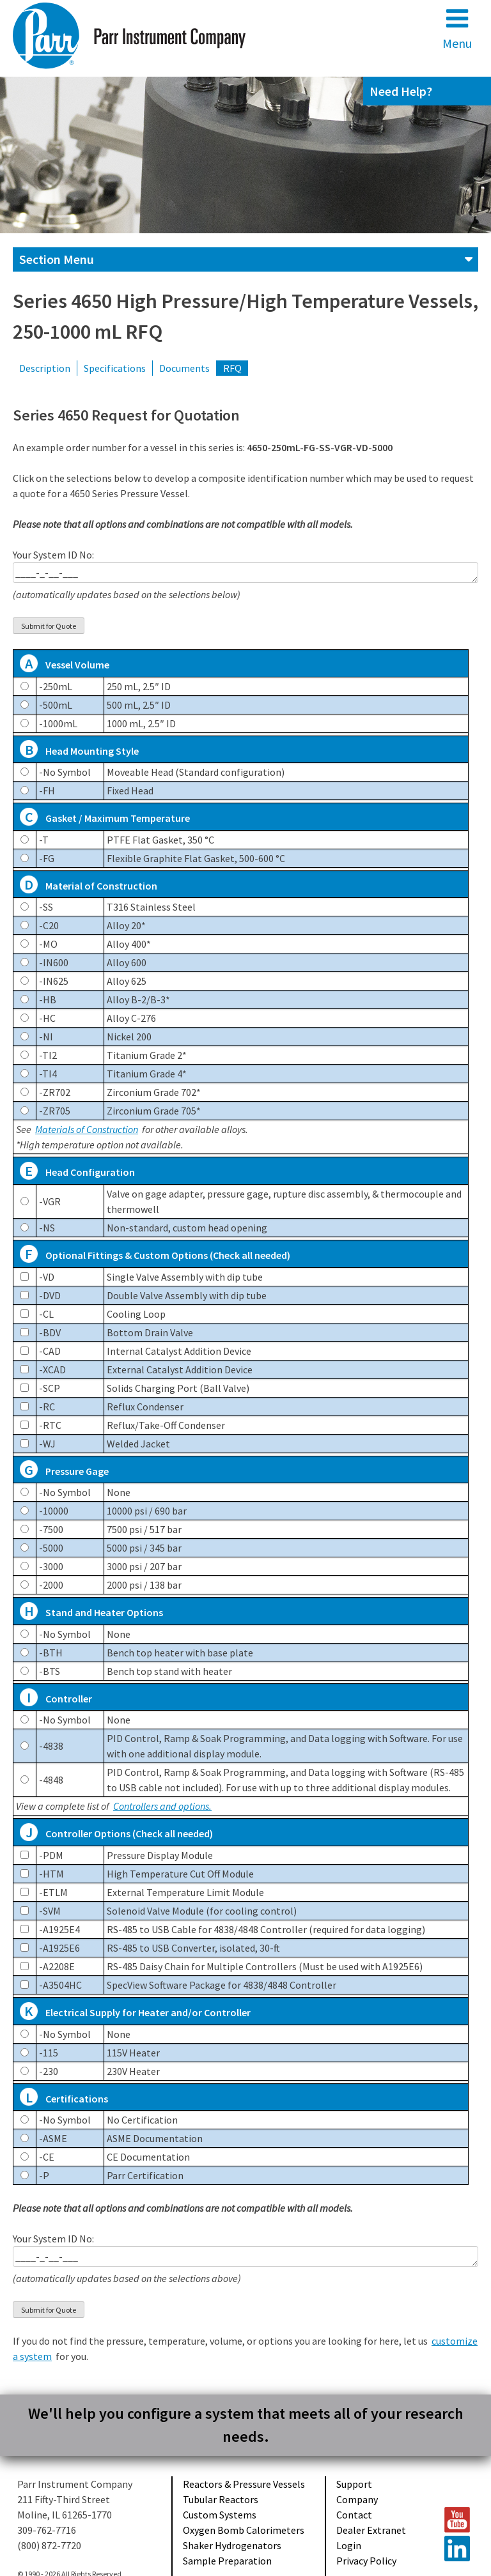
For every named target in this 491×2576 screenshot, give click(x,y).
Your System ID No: (245, 574)
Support (354, 2484)
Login (348, 2545)
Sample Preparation (227, 2560)
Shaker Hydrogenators (232, 2545)
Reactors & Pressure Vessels (244, 2484)
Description (44, 368)
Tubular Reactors (220, 2499)
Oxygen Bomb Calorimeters (243, 2530)
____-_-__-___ (245, 572)
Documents (184, 368)
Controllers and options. (162, 1806)
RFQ (232, 368)
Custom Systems (219, 2514)
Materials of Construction (86, 1129)
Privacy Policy (366, 2560)
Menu (457, 28)
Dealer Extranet (371, 2530)
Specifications (115, 368)
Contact (354, 2514)
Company (357, 2499)
